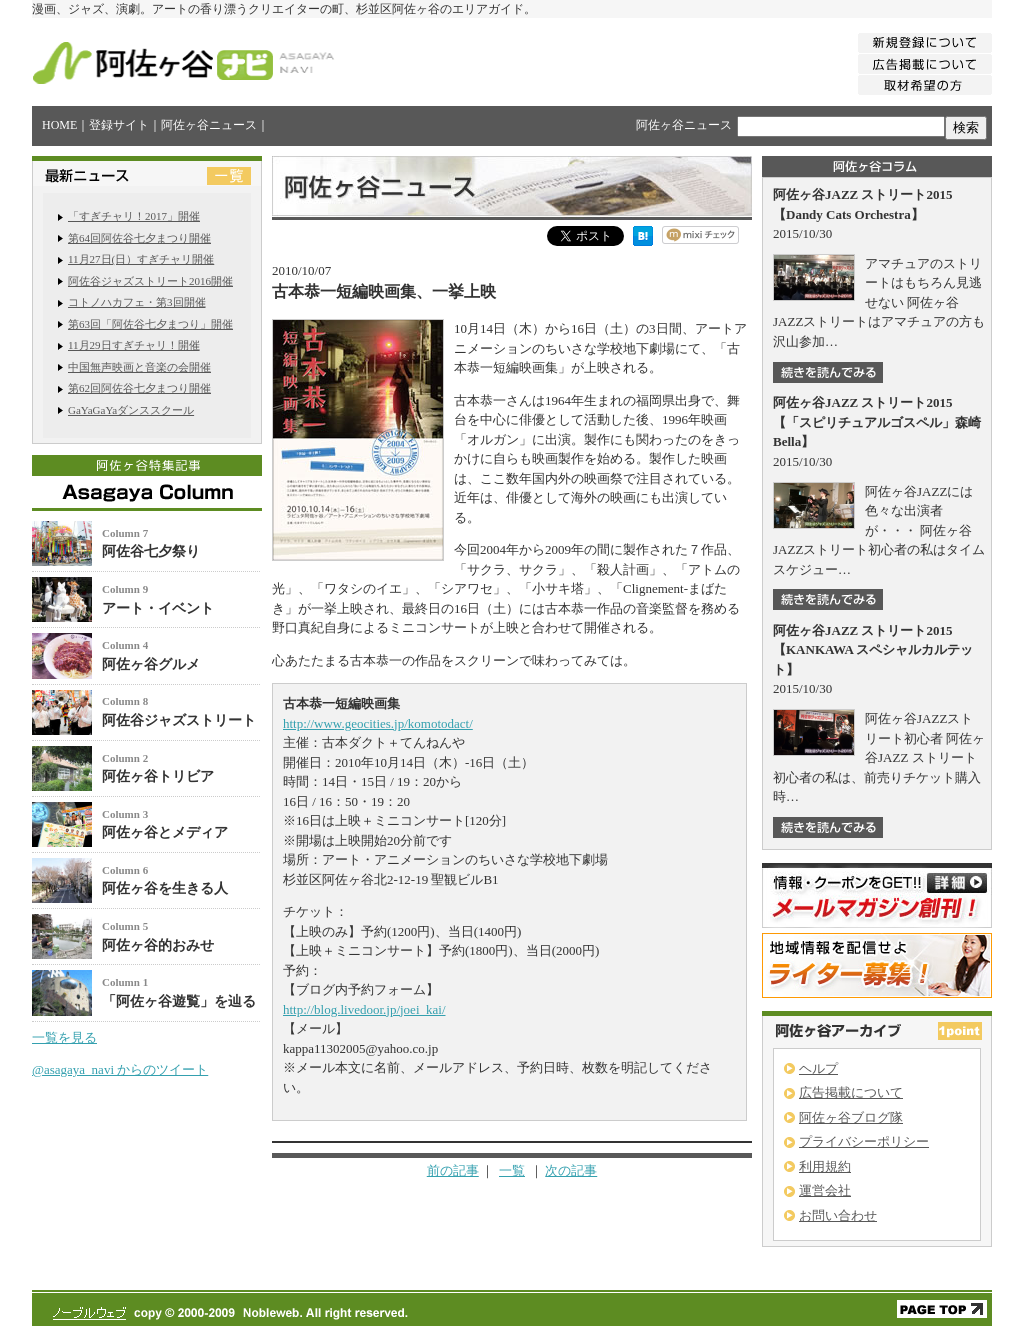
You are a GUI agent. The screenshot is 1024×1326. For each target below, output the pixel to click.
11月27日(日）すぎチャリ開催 (141, 259)
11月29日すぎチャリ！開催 (134, 345)
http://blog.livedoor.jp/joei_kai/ (364, 1009)
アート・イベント (158, 608)
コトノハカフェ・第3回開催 (137, 302)
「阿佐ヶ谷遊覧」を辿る (179, 1001)
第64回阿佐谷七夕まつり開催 (139, 238)
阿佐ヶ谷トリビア (158, 776)
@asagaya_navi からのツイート (120, 1069)
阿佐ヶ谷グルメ (151, 664)
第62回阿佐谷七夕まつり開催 (139, 388)
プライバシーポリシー (864, 1141)
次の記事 (571, 1170)
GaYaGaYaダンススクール (131, 410)
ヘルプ (818, 1068)
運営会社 (825, 1190)
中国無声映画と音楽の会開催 (139, 367)
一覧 (512, 1170)
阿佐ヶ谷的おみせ (158, 945)
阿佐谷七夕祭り (151, 551)
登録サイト (119, 125)
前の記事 (453, 1170)
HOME (59, 125)
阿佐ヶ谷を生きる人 (165, 888)
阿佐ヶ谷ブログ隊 (851, 1117)
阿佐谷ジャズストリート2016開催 (150, 281)
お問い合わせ (838, 1215)
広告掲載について (851, 1092)
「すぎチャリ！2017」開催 (134, 216)
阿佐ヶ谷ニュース (209, 125)
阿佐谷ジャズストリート (179, 720)
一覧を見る (64, 1037)
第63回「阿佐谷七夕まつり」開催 (150, 324)
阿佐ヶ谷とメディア (165, 832)
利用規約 (825, 1166)
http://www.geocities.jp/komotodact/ (378, 723)
